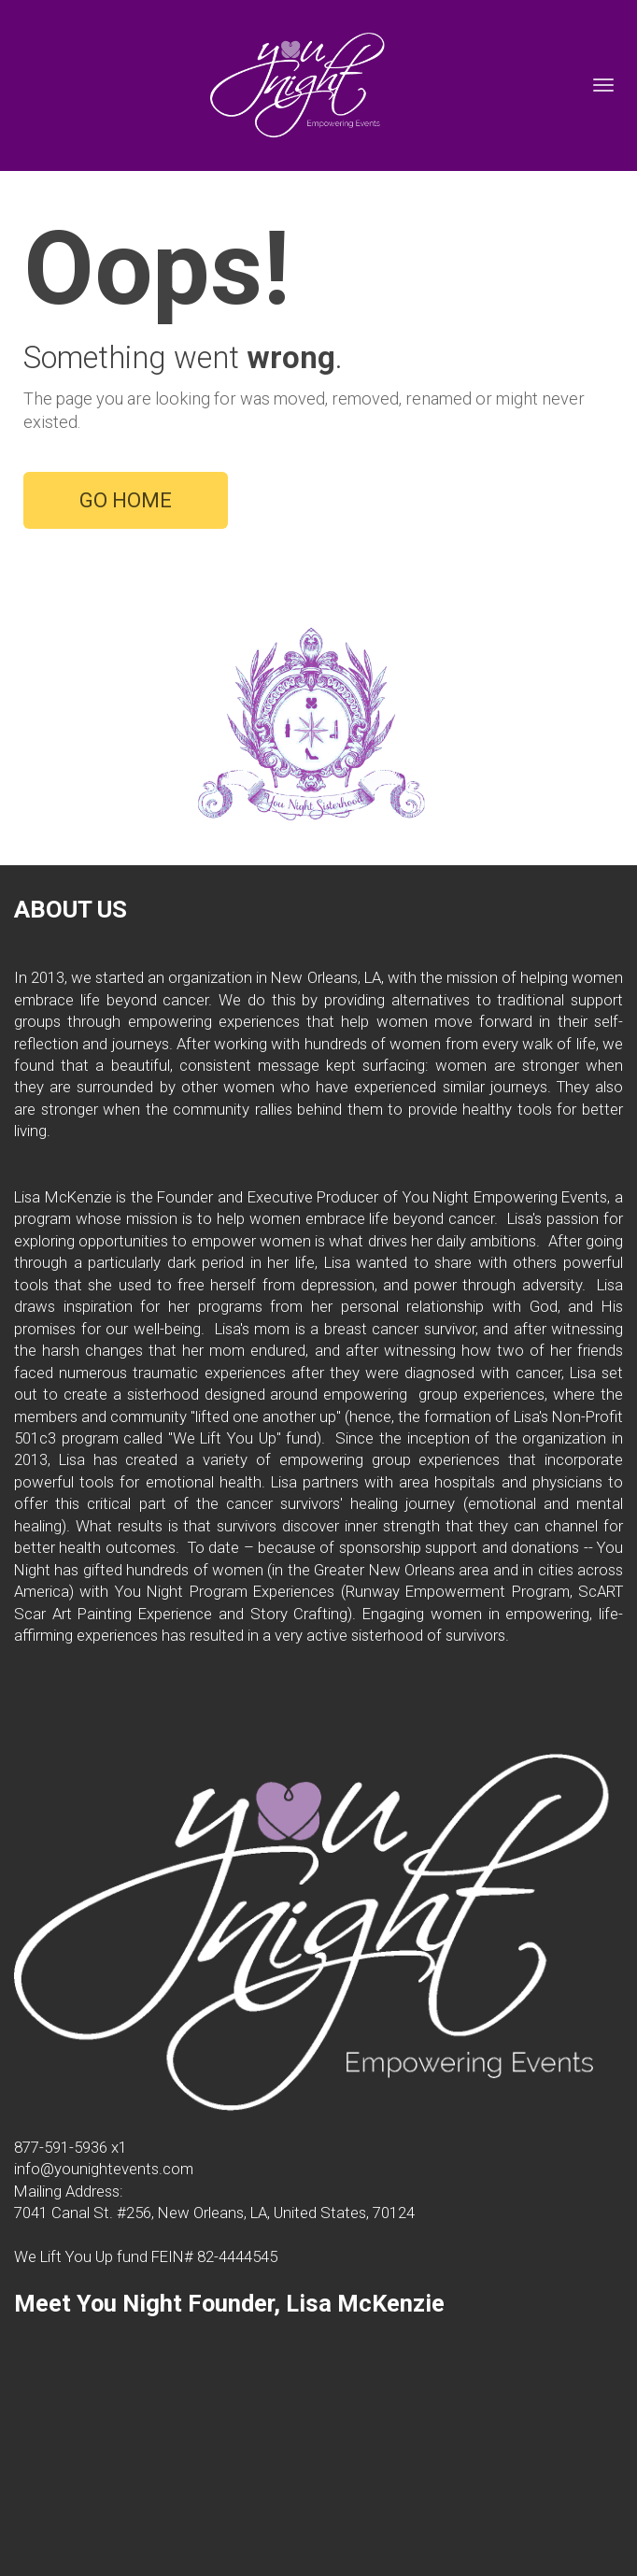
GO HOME (125, 500)
